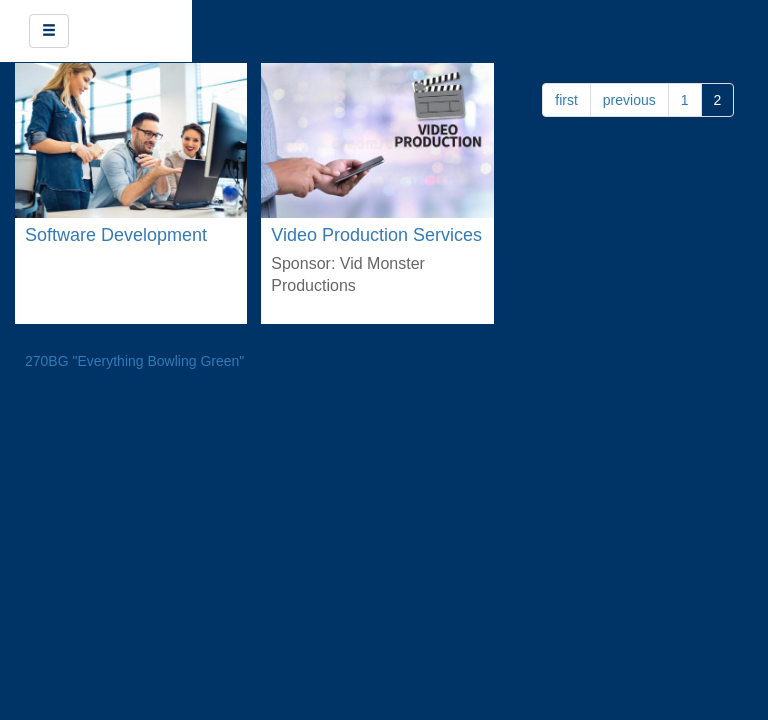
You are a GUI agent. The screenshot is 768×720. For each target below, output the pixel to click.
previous (629, 100)
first (566, 100)
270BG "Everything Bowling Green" (134, 361)
